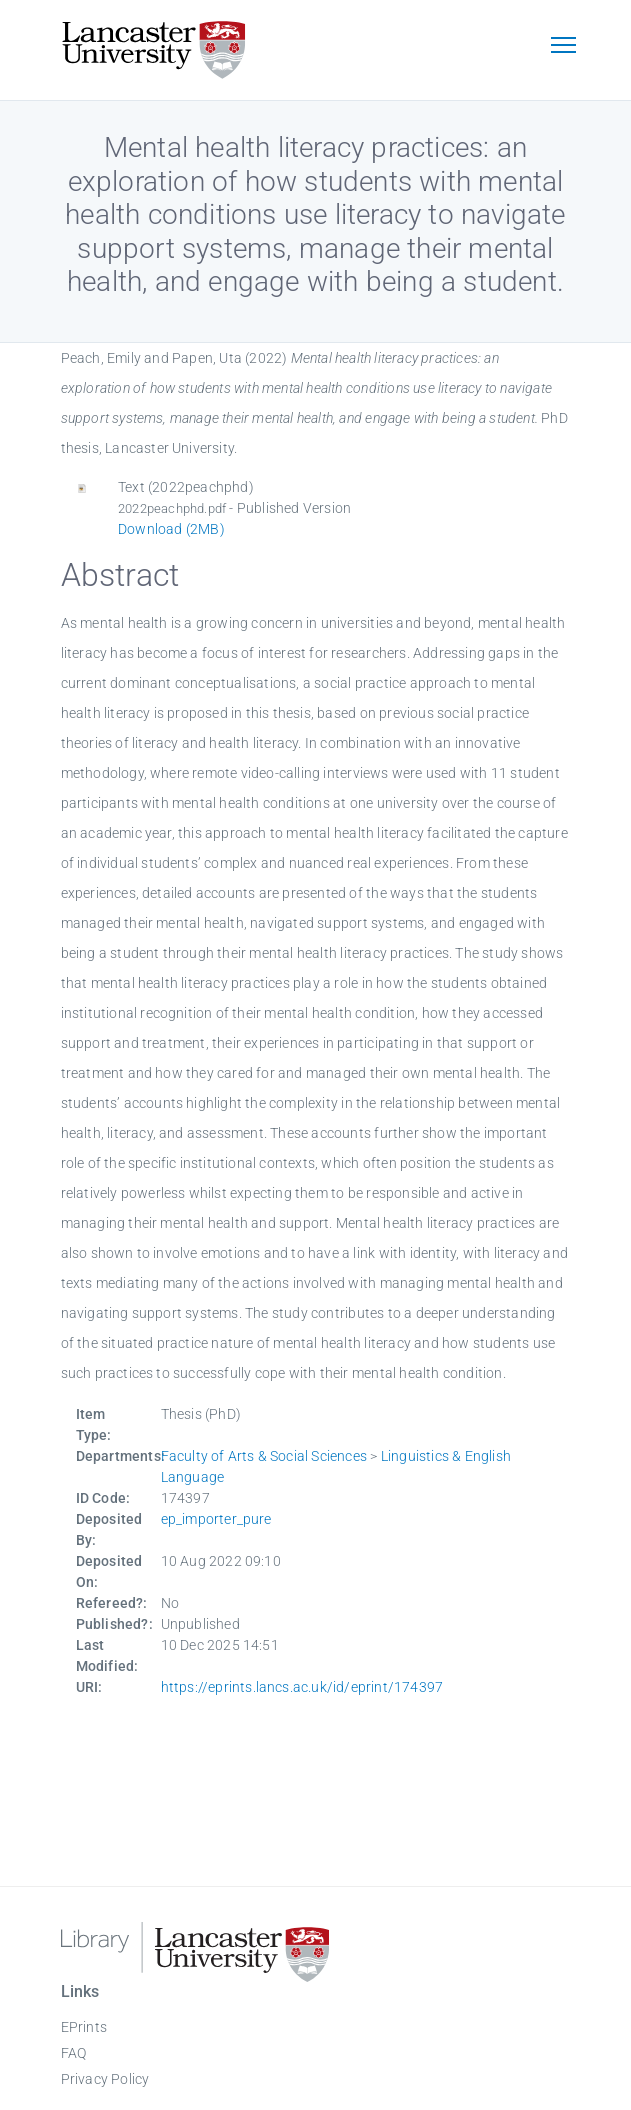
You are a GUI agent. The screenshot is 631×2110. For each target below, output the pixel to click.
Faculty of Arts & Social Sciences (264, 1456)
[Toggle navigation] (564, 47)
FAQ (74, 2053)
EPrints (84, 2027)
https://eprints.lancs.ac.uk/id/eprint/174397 (302, 1687)
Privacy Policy (105, 2079)
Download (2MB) (171, 529)
